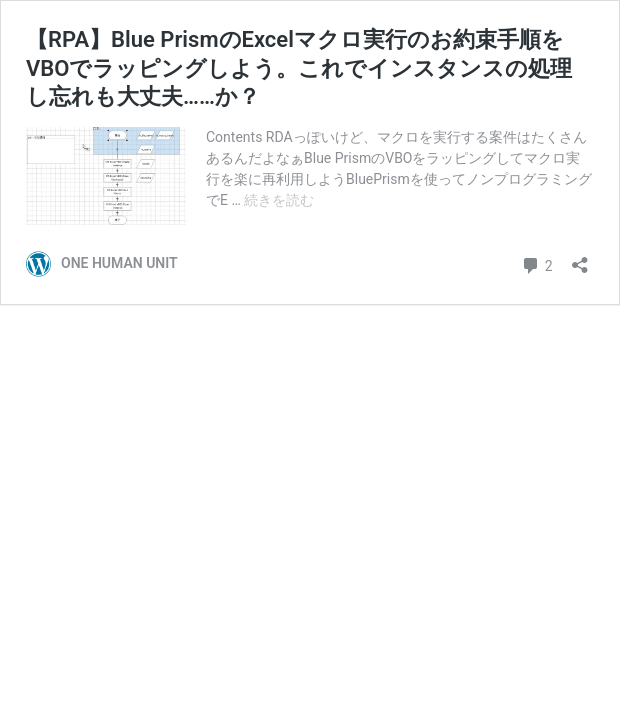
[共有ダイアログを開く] (580, 258)
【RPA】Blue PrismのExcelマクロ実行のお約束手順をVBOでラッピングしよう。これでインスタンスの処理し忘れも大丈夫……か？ (299, 68)
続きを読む (279, 200)
